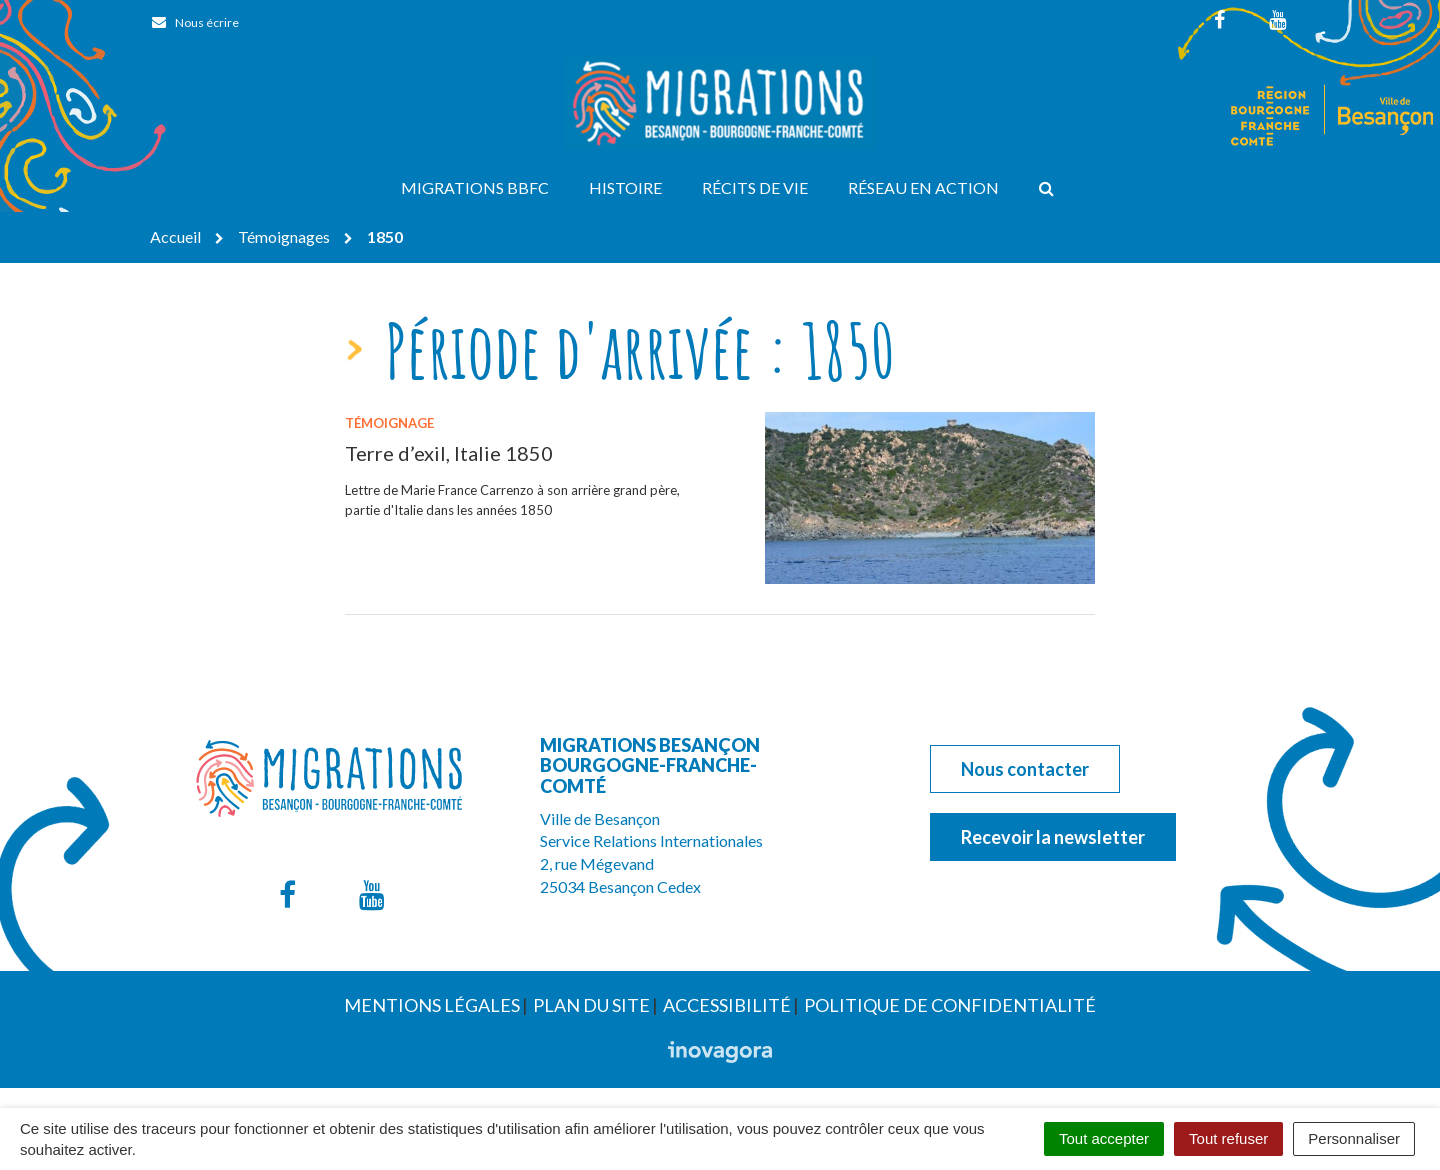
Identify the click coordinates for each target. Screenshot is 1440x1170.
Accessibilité (727, 1005)
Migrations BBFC (475, 187)
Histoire (625, 187)
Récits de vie (755, 187)
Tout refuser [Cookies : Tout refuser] (1228, 1138)
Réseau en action (923, 187)
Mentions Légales (432, 1005)
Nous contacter (1025, 769)
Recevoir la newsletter (1053, 837)
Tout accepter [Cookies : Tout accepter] (1104, 1138)
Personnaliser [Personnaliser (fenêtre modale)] (1354, 1138)
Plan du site (591, 1005)
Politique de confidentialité (950, 1005)
